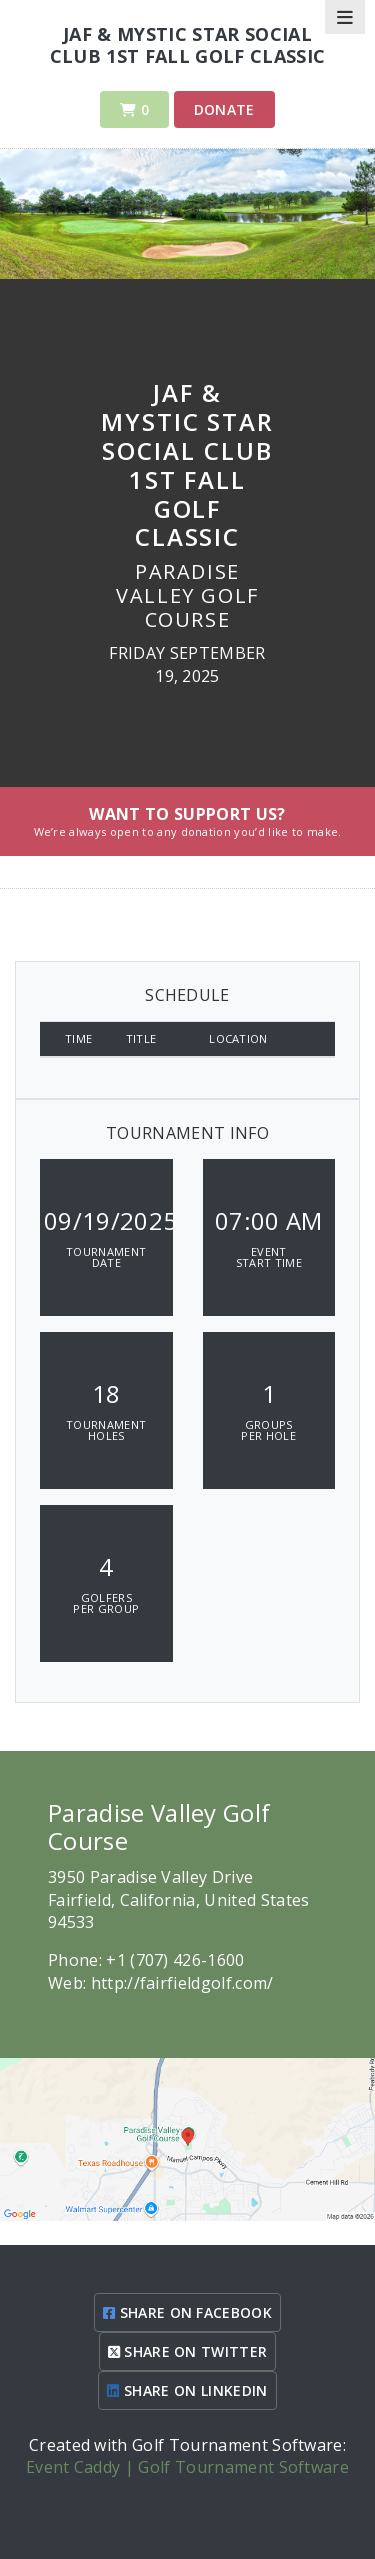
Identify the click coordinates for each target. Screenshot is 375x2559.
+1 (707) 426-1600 (175, 1960)
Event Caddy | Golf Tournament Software (187, 2467)
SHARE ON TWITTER (188, 2351)
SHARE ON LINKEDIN (187, 2390)
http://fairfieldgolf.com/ (182, 1983)
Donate (224, 109)
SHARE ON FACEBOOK (187, 2312)
